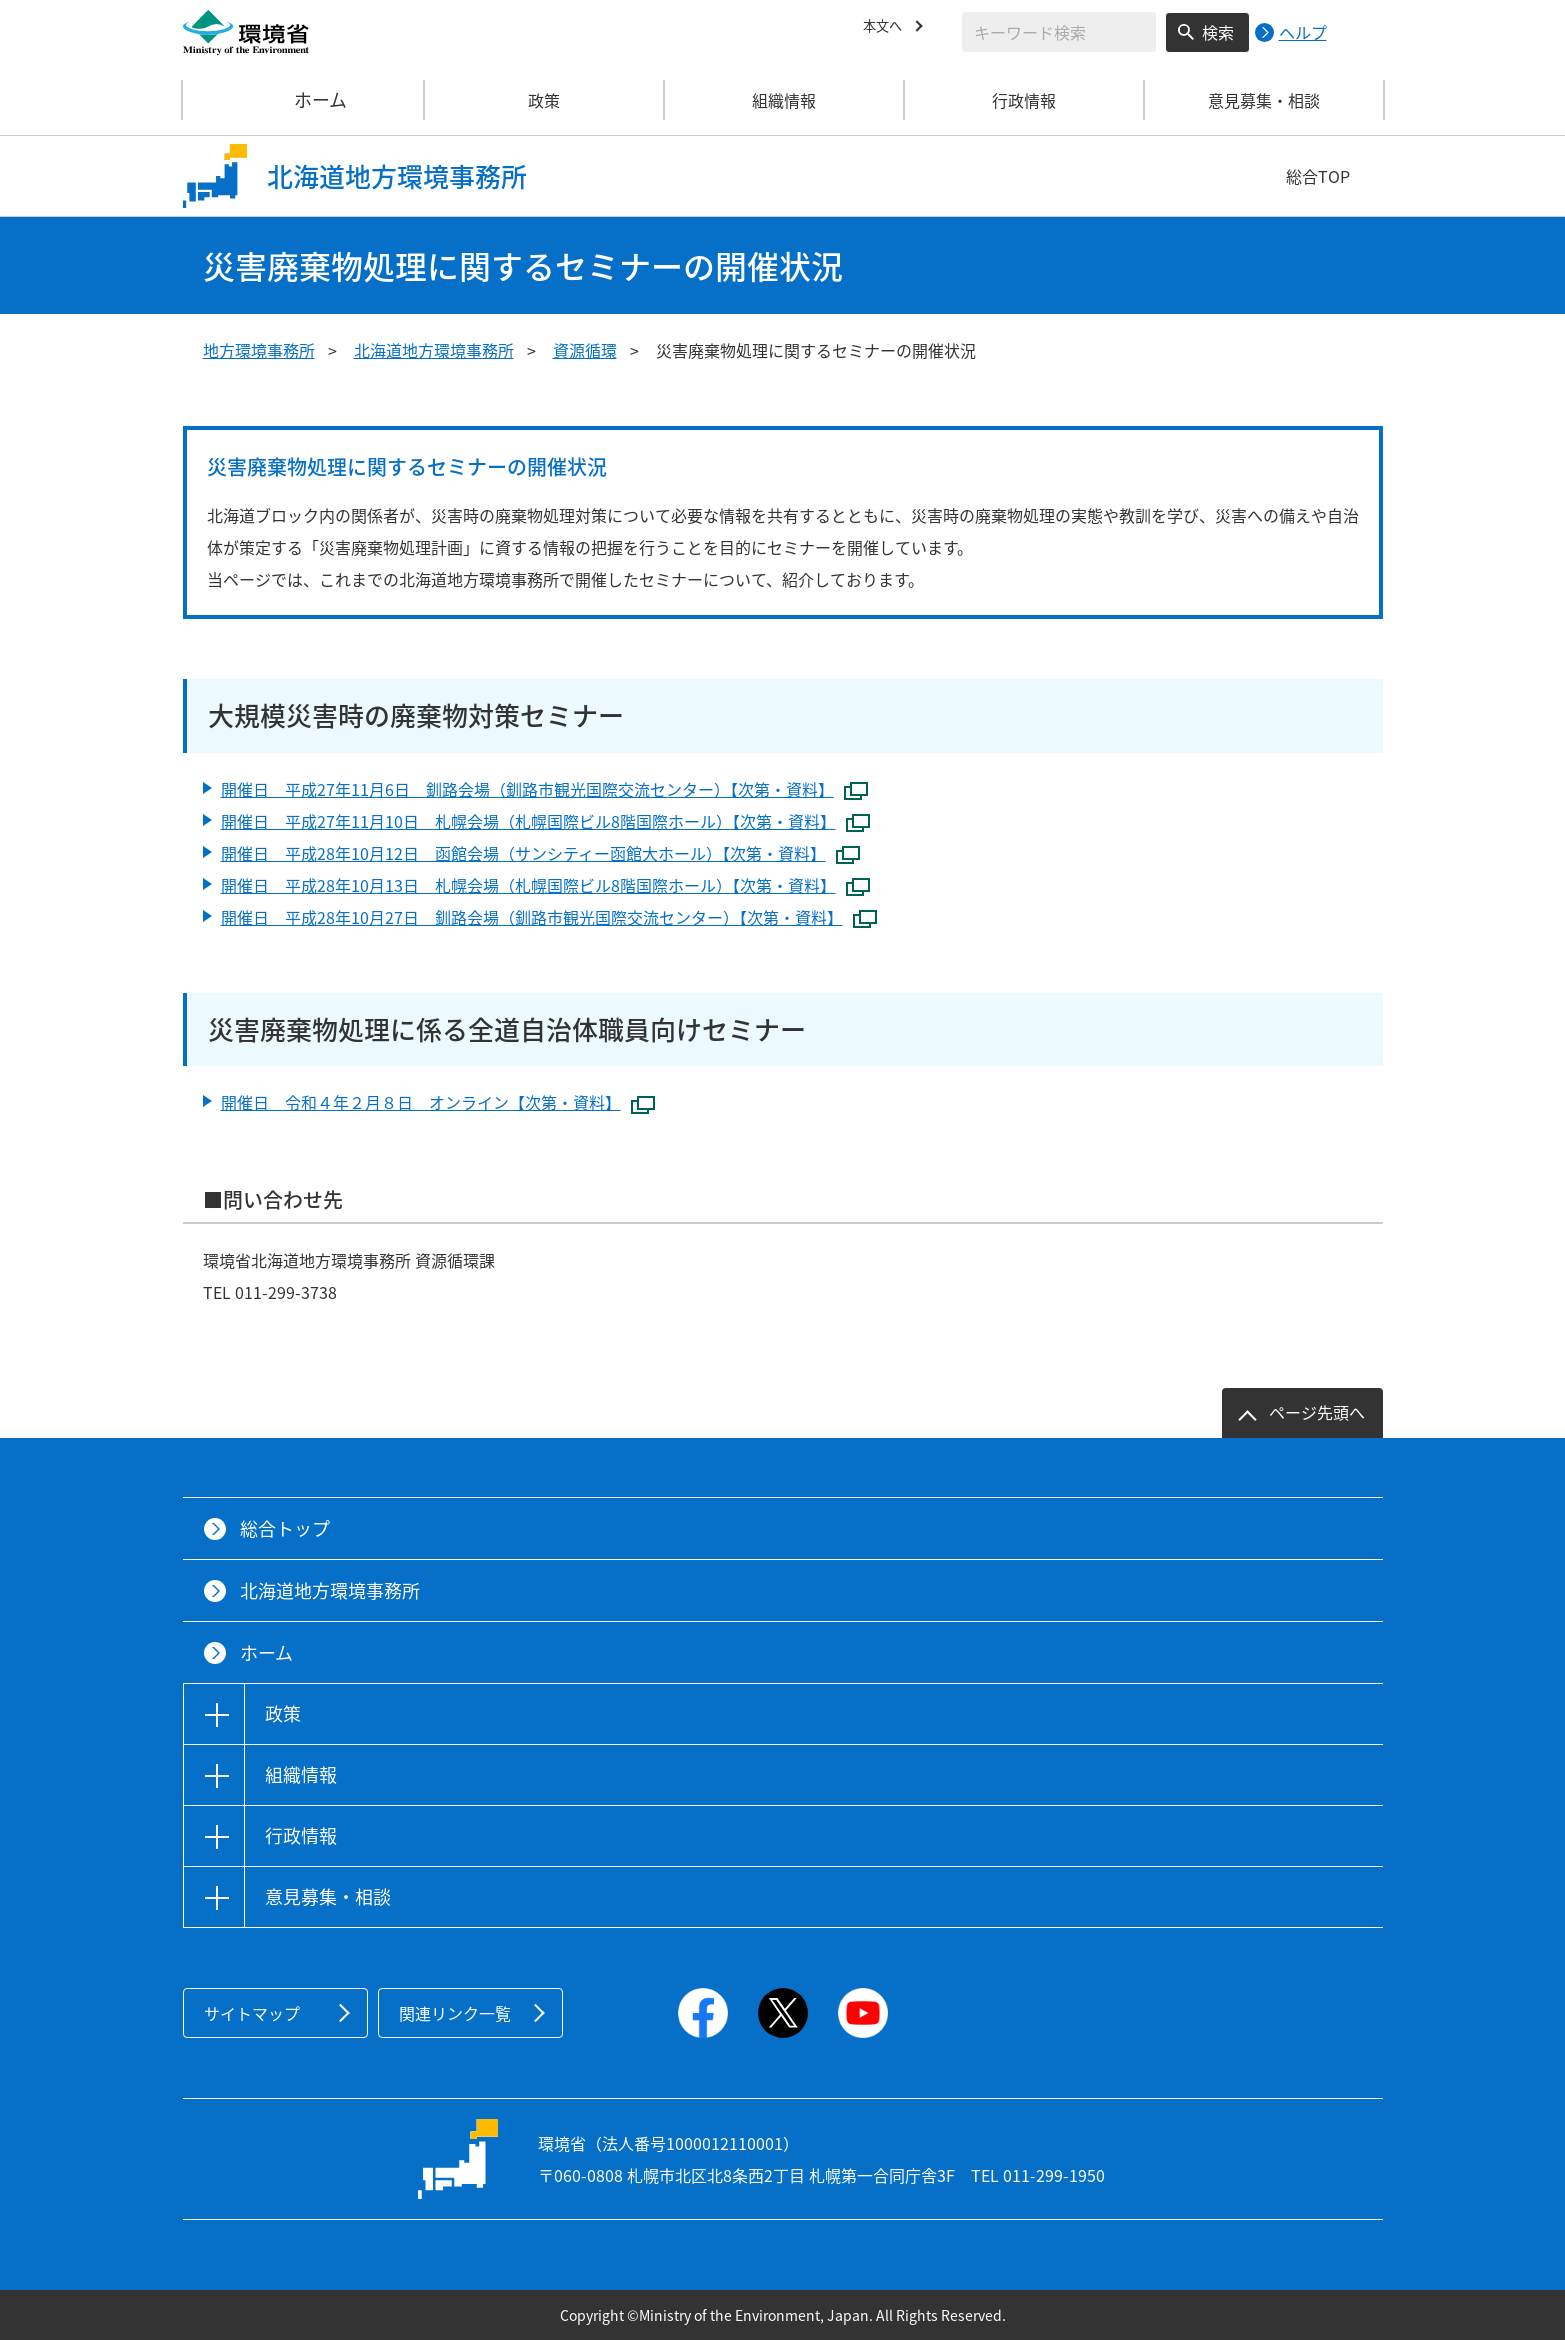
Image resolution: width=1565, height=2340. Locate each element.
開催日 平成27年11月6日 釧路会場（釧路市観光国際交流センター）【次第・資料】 (544, 790)
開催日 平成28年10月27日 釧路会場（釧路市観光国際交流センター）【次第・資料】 (549, 918)
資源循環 (585, 350)
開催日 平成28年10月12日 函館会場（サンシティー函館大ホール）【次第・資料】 (540, 854)
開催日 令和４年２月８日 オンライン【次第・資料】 (438, 1103)
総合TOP (1318, 176)
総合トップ (285, 1528)
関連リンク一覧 (455, 2013)
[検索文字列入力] (1059, 32)
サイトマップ (252, 2013)
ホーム (304, 100)
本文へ (887, 29)
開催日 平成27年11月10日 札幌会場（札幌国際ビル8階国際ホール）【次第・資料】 (545, 822)
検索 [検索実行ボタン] (1218, 32)
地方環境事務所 (259, 350)
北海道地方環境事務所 (434, 350)
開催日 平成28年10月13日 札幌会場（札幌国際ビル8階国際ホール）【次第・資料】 (545, 886)
